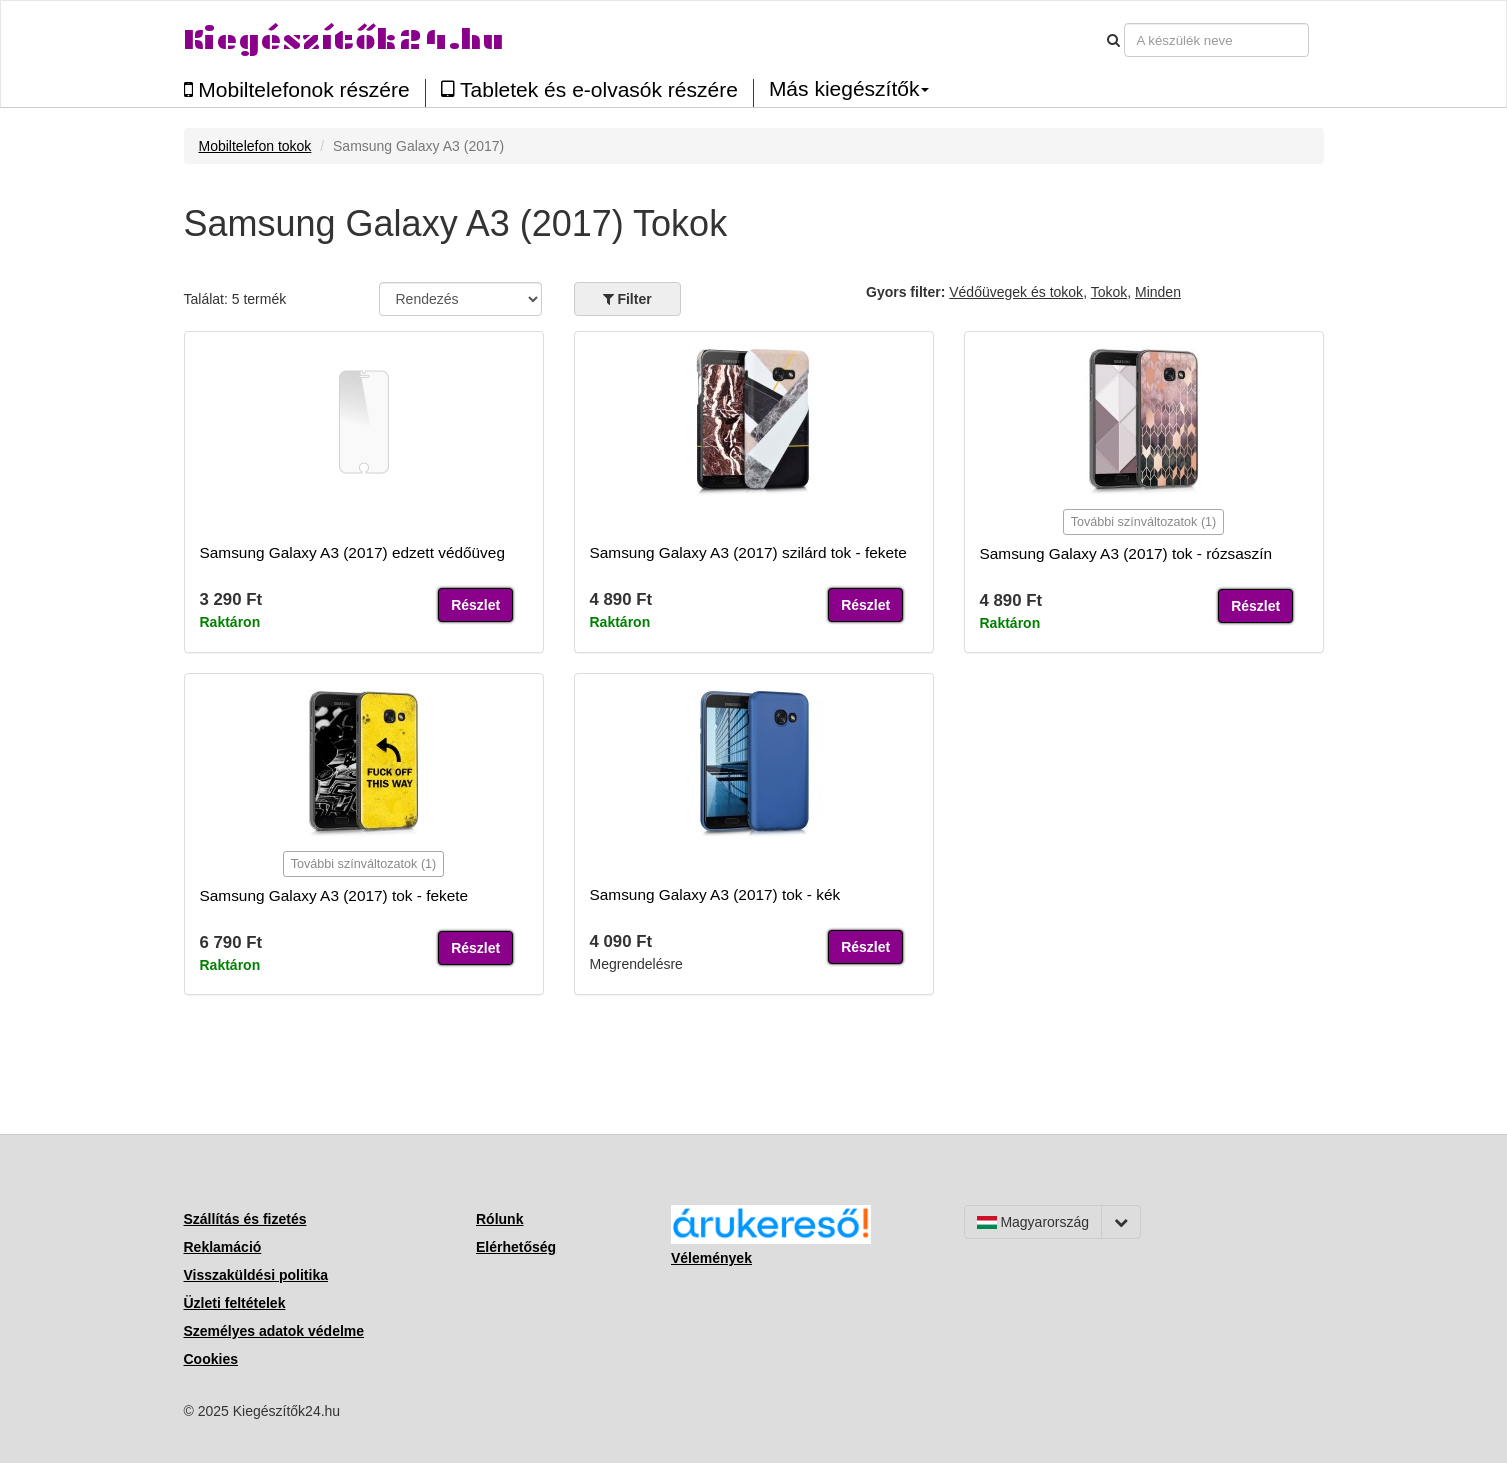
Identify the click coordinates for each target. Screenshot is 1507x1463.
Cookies (211, 1359)
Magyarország (1033, 1222)
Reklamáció (223, 1247)
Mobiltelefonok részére (297, 89)
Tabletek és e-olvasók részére (589, 89)
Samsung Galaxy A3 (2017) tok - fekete (334, 895)
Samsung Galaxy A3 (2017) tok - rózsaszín (1126, 553)
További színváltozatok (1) (1144, 522)
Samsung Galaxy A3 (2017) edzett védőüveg (352, 552)
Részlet (475, 605)
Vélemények (711, 1258)
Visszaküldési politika (256, 1275)
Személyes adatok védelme (274, 1331)
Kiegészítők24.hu (344, 39)
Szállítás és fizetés (245, 1219)
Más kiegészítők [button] (849, 89)
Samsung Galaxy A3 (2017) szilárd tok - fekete (748, 552)
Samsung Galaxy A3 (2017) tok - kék (715, 894)
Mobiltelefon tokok (255, 146)
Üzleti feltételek (235, 1303)
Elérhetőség (516, 1247)
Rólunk (499, 1219)
